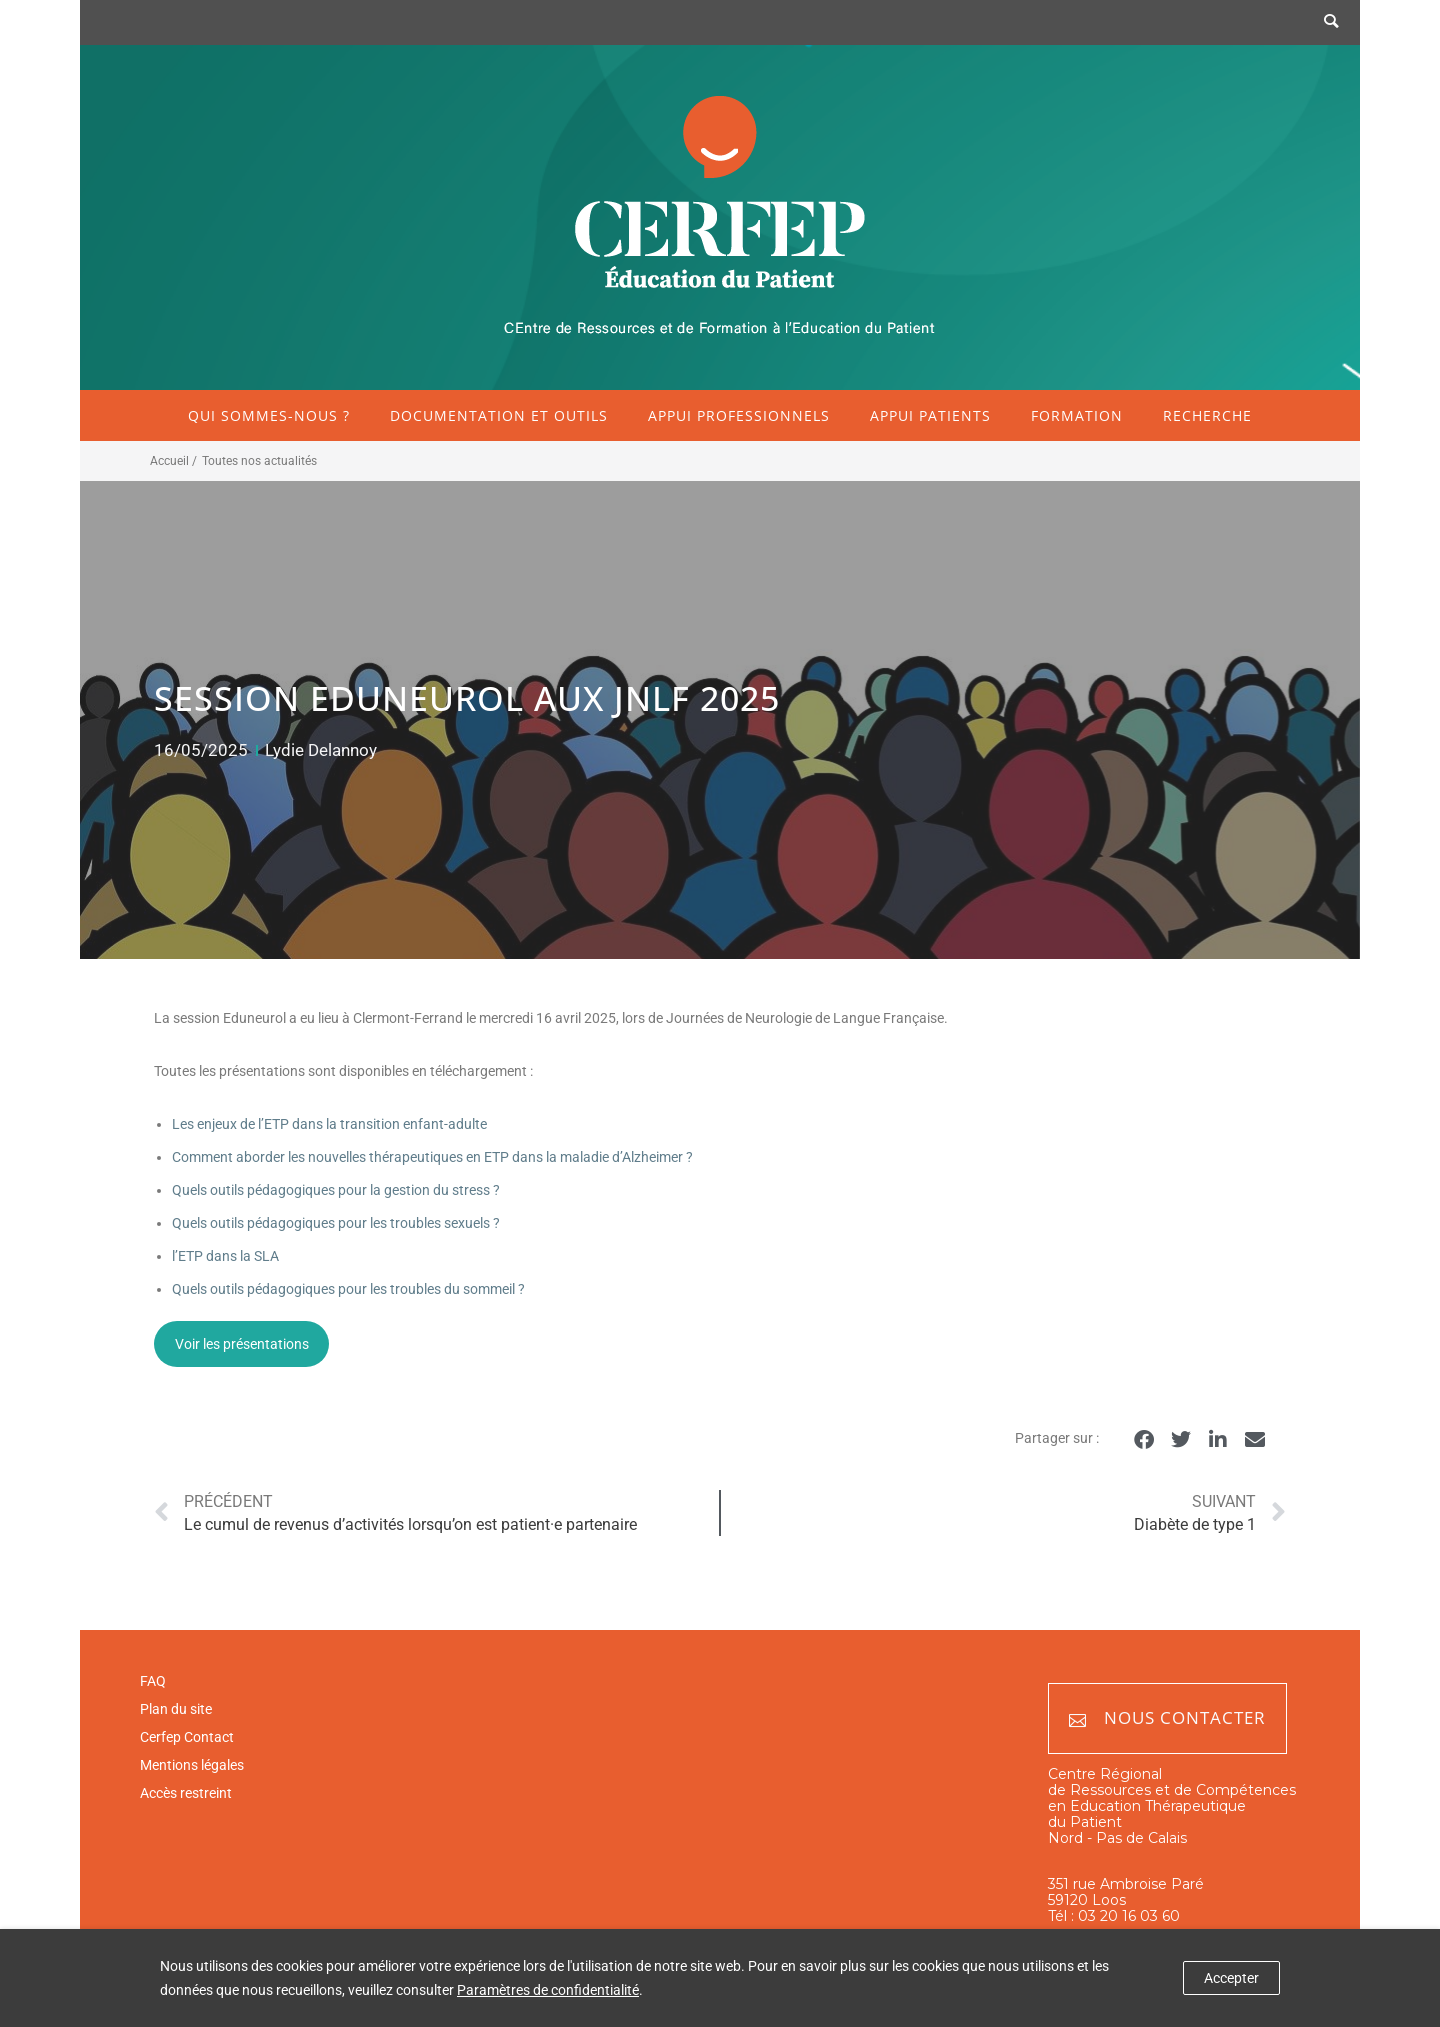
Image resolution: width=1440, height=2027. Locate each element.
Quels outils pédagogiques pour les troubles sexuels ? (336, 1223)
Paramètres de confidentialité (548, 1990)
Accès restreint (186, 1793)
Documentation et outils (499, 415)
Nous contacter (1167, 1718)
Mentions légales (192, 1765)
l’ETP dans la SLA (225, 1256)
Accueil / (173, 461)
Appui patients (930, 415)
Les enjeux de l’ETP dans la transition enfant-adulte (329, 1124)
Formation (1077, 415)
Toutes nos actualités (259, 461)
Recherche (1207, 415)
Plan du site (176, 1709)
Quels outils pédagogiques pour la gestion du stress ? (336, 1190)
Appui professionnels (739, 415)
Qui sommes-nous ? (269, 415)
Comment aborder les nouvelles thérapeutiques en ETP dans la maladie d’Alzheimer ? (432, 1157)
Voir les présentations (242, 1344)
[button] (1143, 1439)
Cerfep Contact (187, 1737)
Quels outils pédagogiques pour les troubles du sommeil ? (348, 1289)
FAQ (153, 1681)
